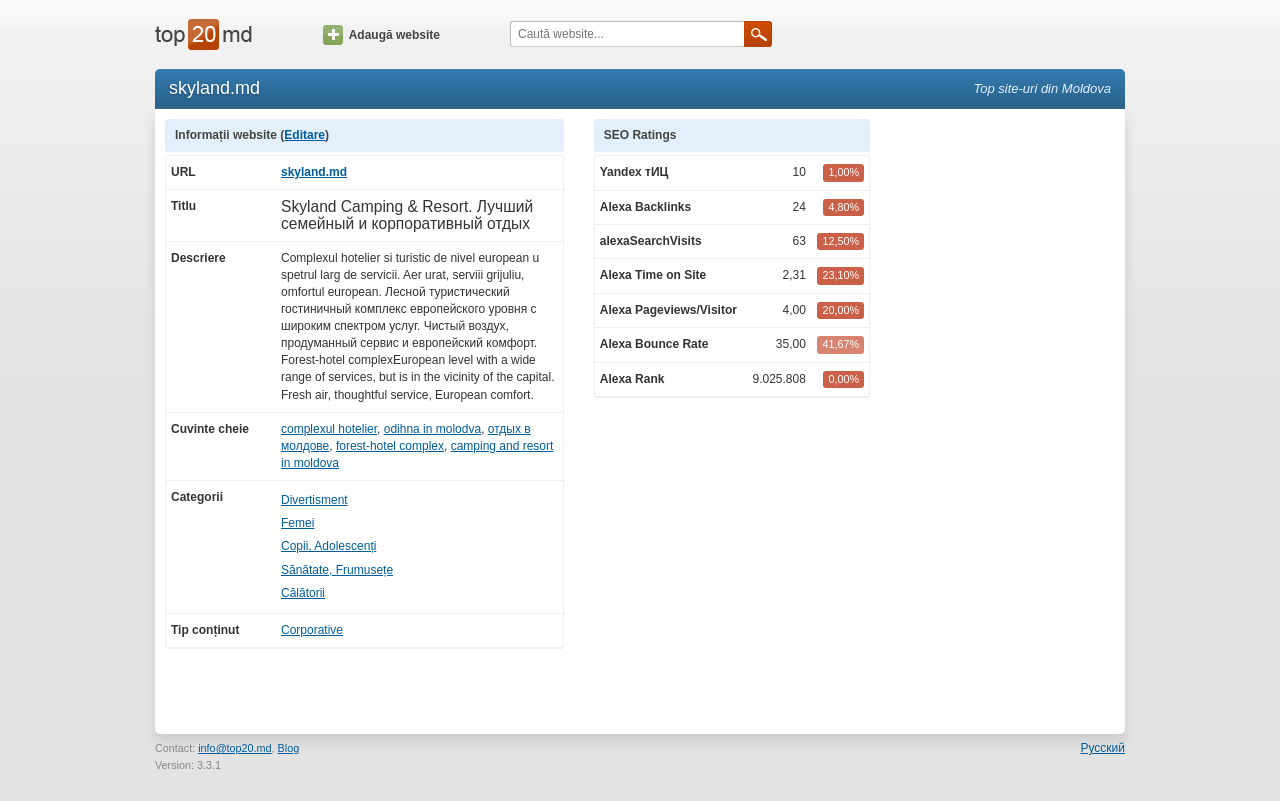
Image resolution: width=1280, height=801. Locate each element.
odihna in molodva (432, 429)
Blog (289, 748)
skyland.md (314, 172)
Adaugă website (381, 35)
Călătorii (303, 593)
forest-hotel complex (390, 446)
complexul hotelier (329, 429)
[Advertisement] (1008, 419)
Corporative (312, 630)
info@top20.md (234, 748)
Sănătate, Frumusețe (337, 570)
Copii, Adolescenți (328, 546)
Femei (297, 523)
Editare (304, 135)
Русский (1102, 748)
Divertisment (314, 500)
